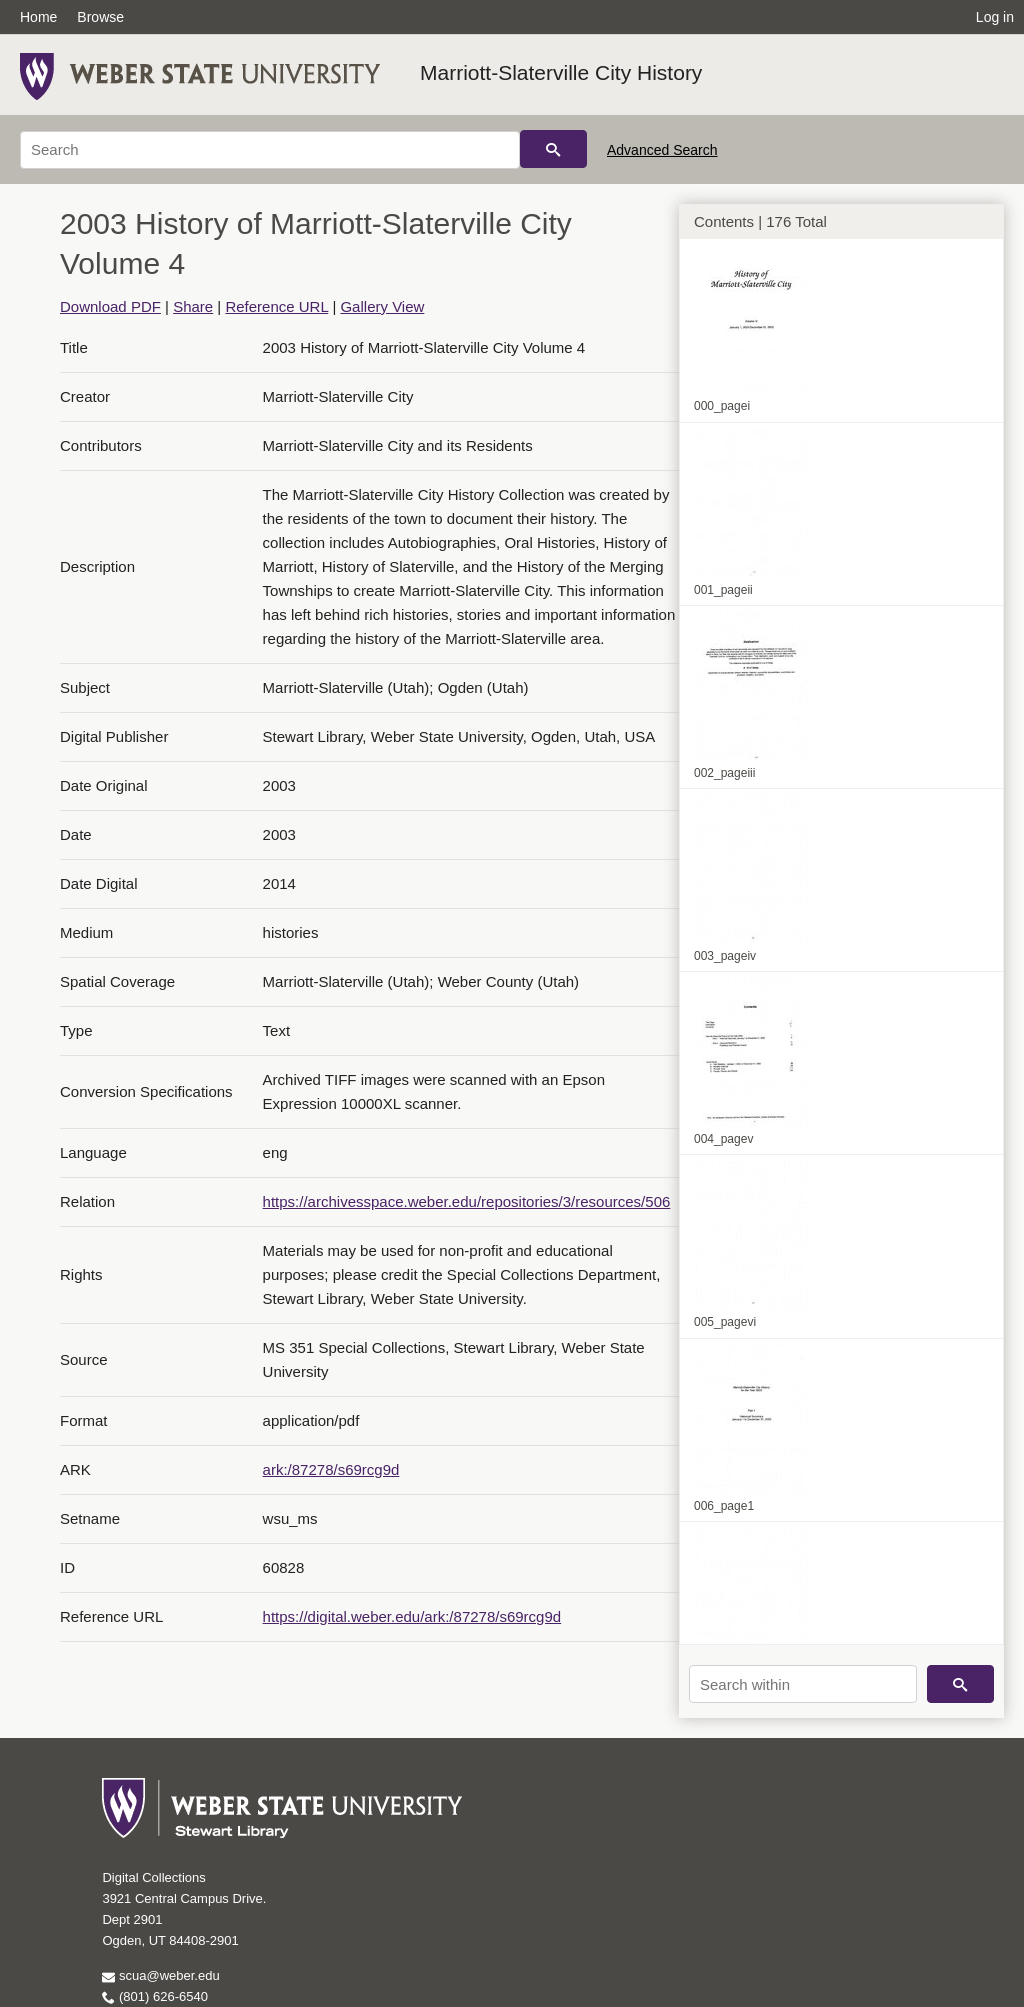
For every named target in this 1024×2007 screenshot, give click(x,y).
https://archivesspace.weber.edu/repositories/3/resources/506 (467, 1201)
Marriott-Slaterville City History (561, 72)
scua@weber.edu (160, 1975)
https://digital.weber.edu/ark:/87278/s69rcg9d (412, 1616)
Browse (100, 17)
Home (38, 17)
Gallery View (382, 306)
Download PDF (110, 306)
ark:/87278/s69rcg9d (331, 1469)
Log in (995, 17)
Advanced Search (662, 150)
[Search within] (803, 1684)
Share (193, 306)
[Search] (270, 150)
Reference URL (276, 306)
